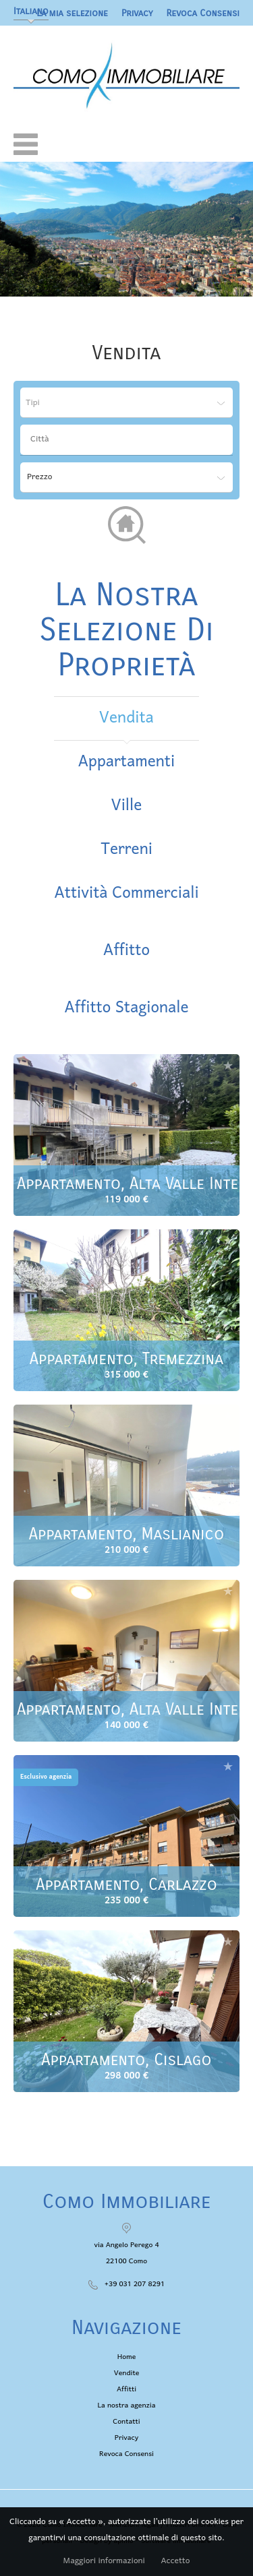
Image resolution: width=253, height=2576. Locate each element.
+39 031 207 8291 (135, 2284)
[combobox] (126, 440)
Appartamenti (126, 762)
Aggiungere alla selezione (228, 1065)
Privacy (137, 13)
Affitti (126, 2389)
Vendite (127, 2373)
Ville (126, 806)
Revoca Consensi (203, 13)
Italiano (31, 11)
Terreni (126, 849)
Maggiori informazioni (104, 2561)
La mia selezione (72, 13)
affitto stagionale (126, 1008)
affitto (126, 950)
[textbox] (129, 439)
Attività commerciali (126, 893)
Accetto (175, 2561)
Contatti (126, 2422)
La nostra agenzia (127, 2405)
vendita (126, 718)
